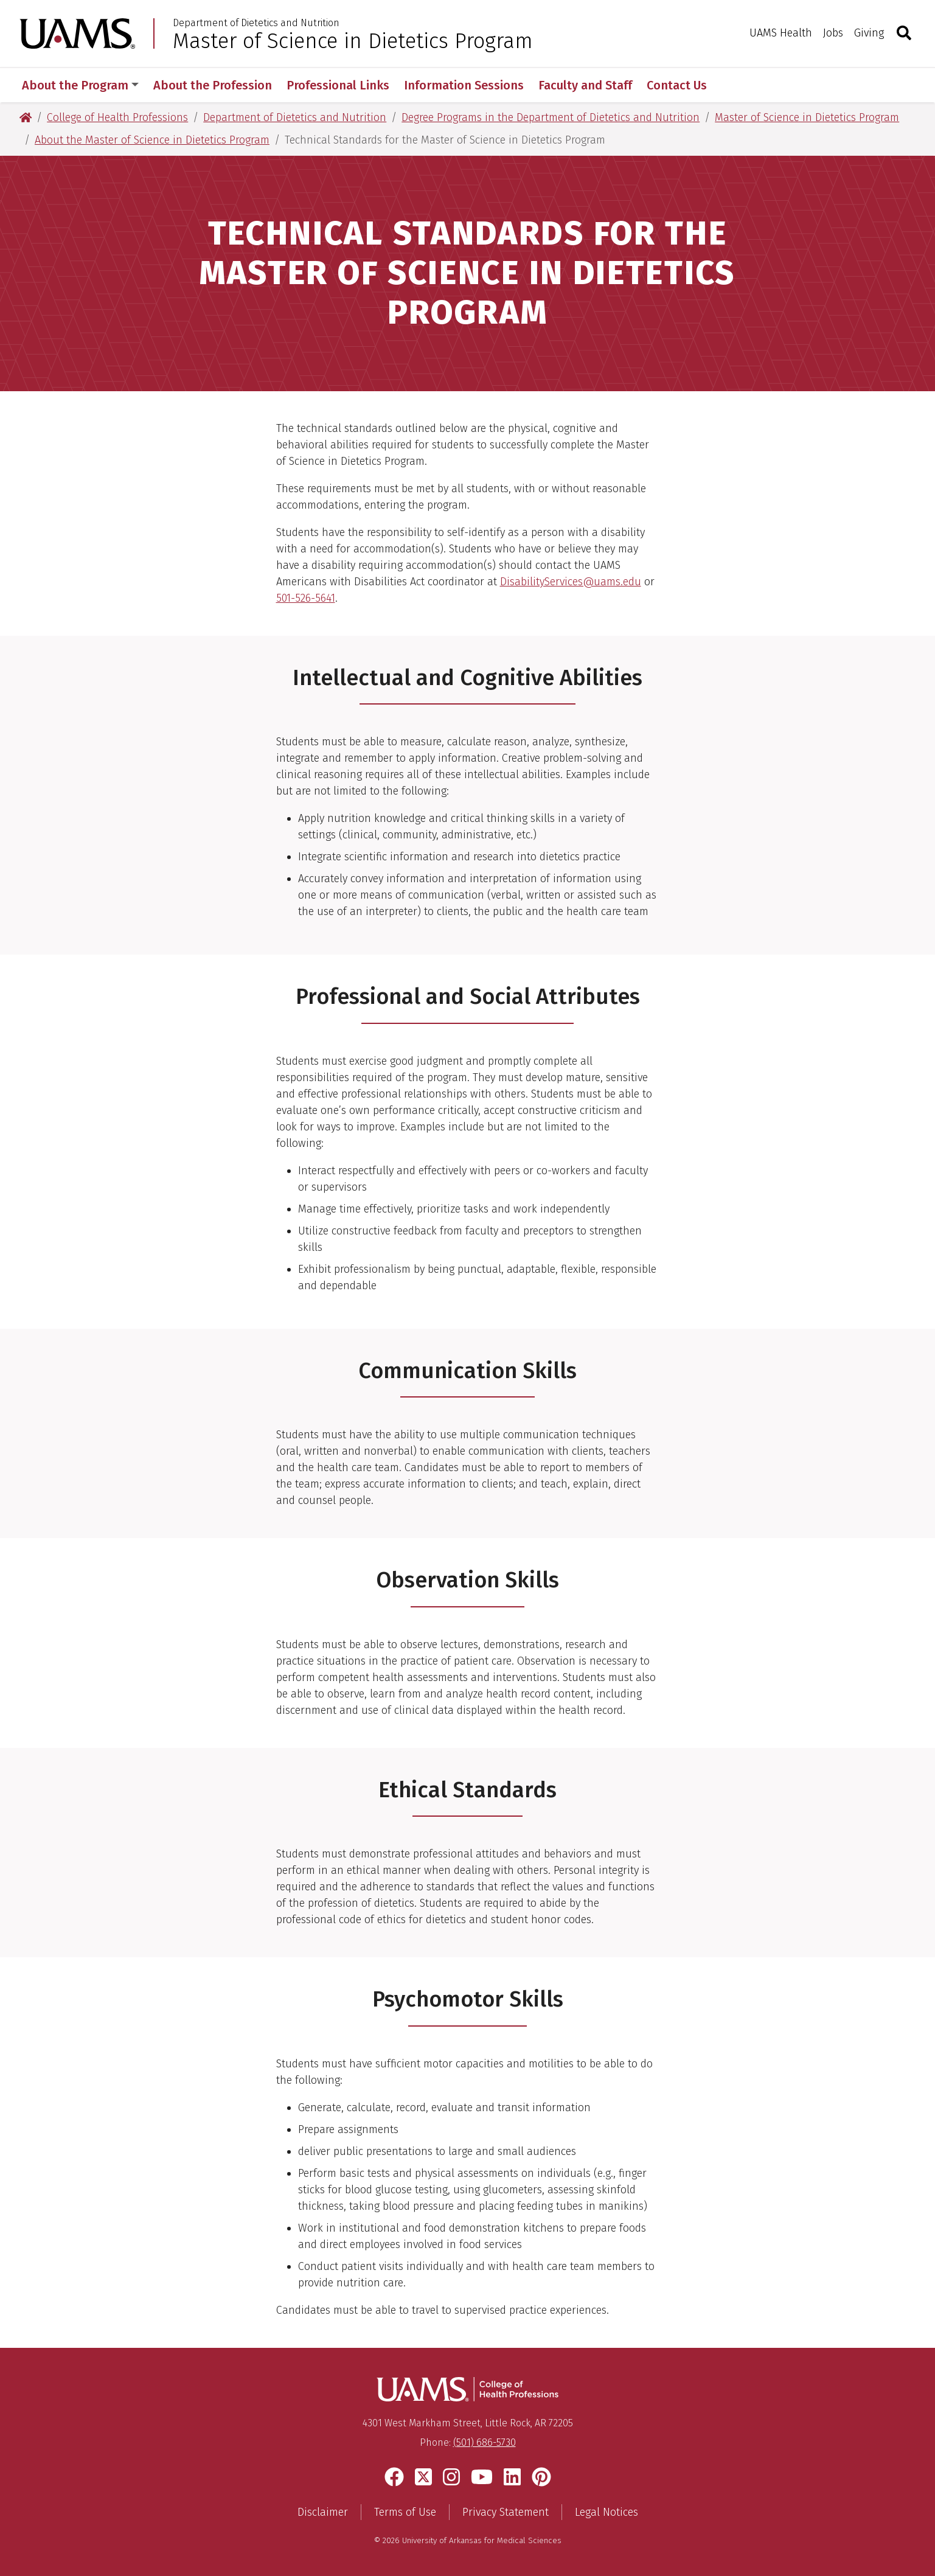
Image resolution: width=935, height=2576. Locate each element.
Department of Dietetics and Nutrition (256, 23)
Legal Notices (606, 2512)
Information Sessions (464, 85)
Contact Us (677, 85)
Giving (869, 33)
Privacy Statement (505, 2512)
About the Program (80, 85)
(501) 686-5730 (484, 2442)
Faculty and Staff (585, 85)
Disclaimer (322, 2512)
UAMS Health (780, 33)
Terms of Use (405, 2512)
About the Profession (212, 85)
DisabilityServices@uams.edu (570, 581)
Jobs (833, 33)
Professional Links (338, 85)
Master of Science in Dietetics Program (353, 41)
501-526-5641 (305, 598)
